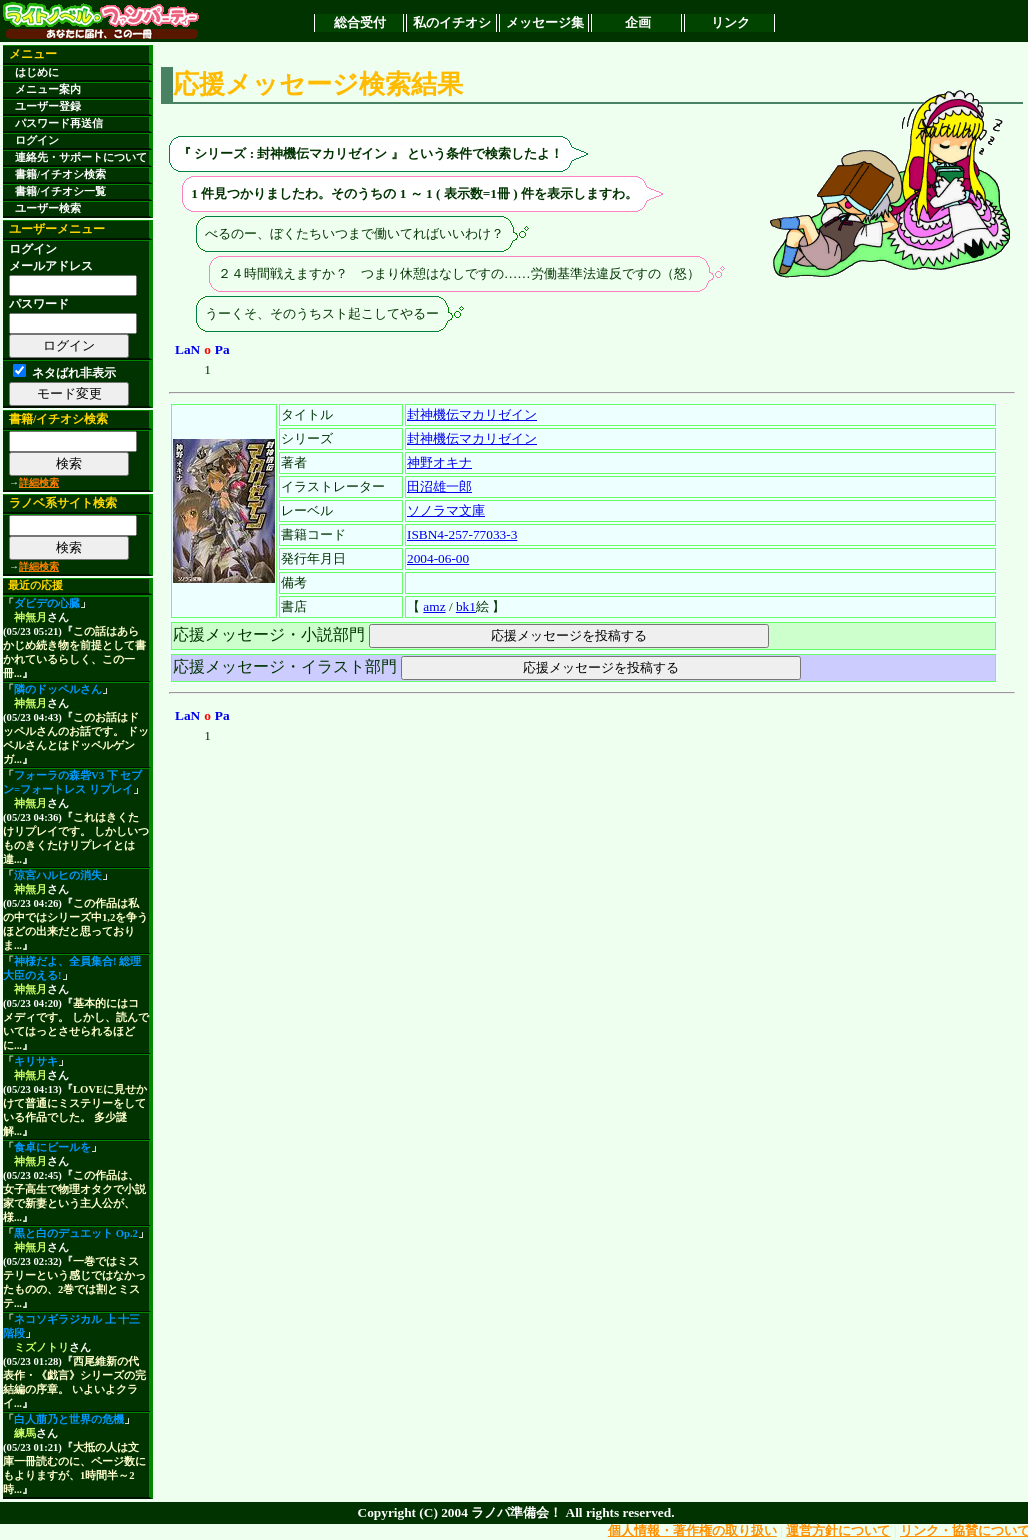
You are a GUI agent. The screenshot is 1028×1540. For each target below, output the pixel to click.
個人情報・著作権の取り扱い (692, 1530)
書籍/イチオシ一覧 (60, 191)
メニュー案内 (48, 89)
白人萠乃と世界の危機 (69, 1419)
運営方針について (838, 1530)
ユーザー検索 (48, 208)
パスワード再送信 (59, 123)
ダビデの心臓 (47, 603)
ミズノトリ (41, 1347)
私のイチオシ (452, 22)
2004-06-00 (438, 558)
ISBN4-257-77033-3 (462, 534)
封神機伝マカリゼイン (472, 414)
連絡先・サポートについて (81, 157)
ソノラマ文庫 (446, 510)
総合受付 (360, 22)
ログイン (37, 140)
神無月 (30, 617)
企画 (638, 22)
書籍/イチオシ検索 (60, 174)
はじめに (37, 72)
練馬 (25, 1433)
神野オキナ (439, 462)
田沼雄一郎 (439, 486)
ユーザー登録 (48, 106)
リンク (730, 22)
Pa (222, 349)
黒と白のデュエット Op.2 (76, 1233)
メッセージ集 (545, 22)
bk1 (466, 606)
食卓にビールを (52, 1147)
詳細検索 (39, 482)
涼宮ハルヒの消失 (58, 875)
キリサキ (36, 1061)
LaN (187, 349)
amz (434, 606)
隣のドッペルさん (58, 689)
